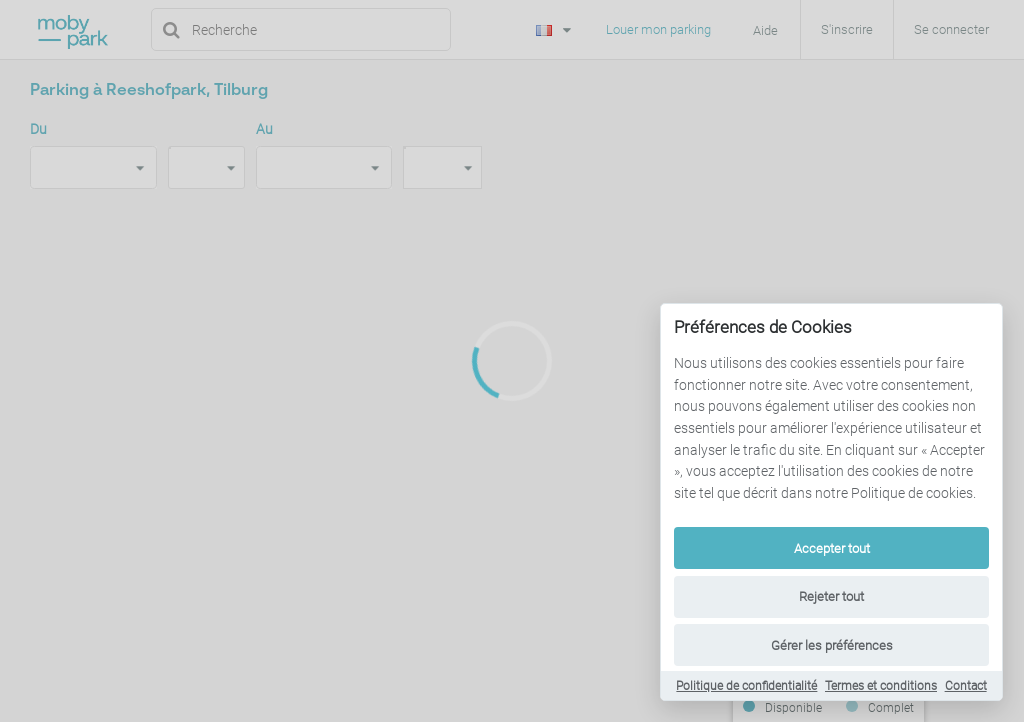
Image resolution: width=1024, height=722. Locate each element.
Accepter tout (832, 548)
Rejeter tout (831, 596)
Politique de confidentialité (746, 686)
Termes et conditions (881, 686)
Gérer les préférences (832, 645)
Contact (966, 686)
